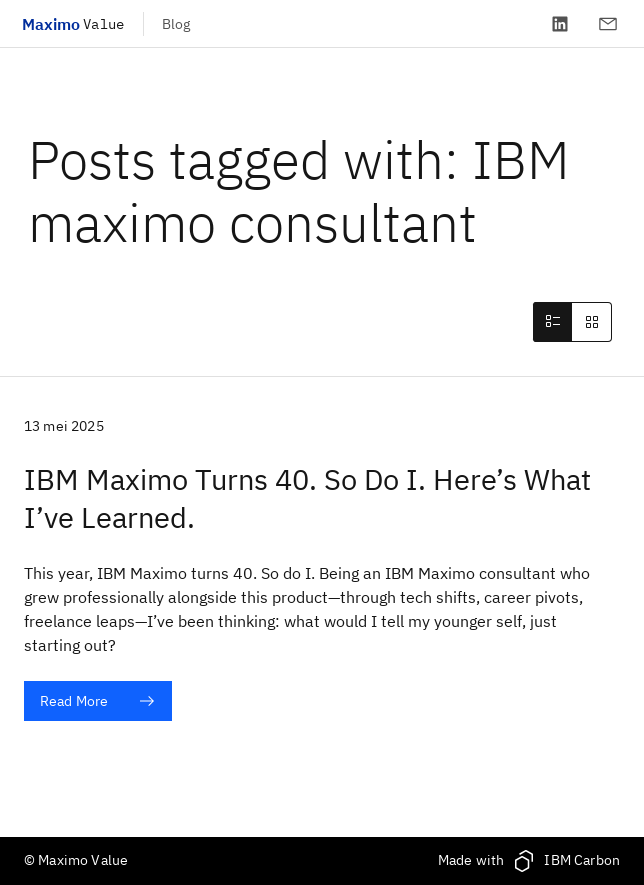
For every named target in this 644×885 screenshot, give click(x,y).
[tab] (552, 322)
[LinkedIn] (560, 24)
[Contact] (608, 24)
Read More (97, 701)
